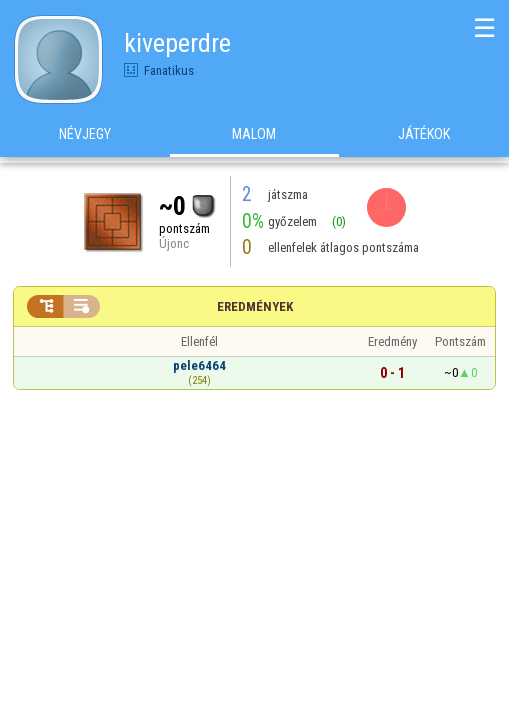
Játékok (424, 139)
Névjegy (85, 139)
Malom (254, 139)
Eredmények (255, 306)
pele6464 (199, 365)
